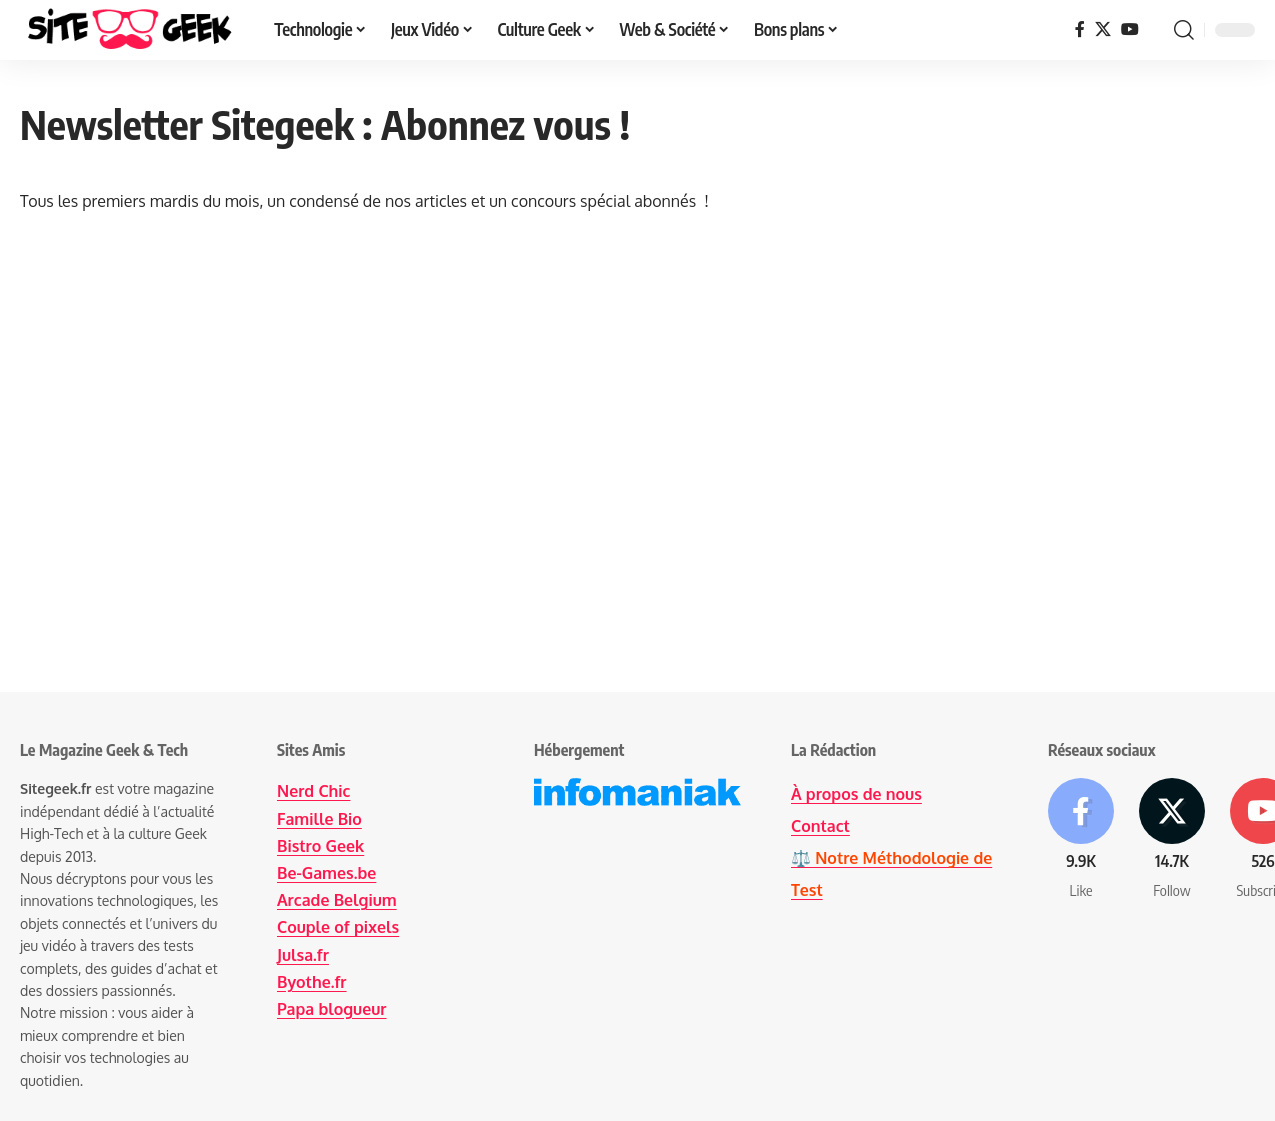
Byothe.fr (312, 982)
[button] (1184, 30)
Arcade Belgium (337, 900)
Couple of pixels (338, 927)
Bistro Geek (320, 846)
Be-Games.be (326, 873)
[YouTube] (1130, 29)
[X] (1103, 29)
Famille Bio (319, 819)
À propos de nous (856, 794)
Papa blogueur (332, 1009)
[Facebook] (1080, 29)
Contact (820, 826)
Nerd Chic (313, 791)
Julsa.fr (303, 955)
